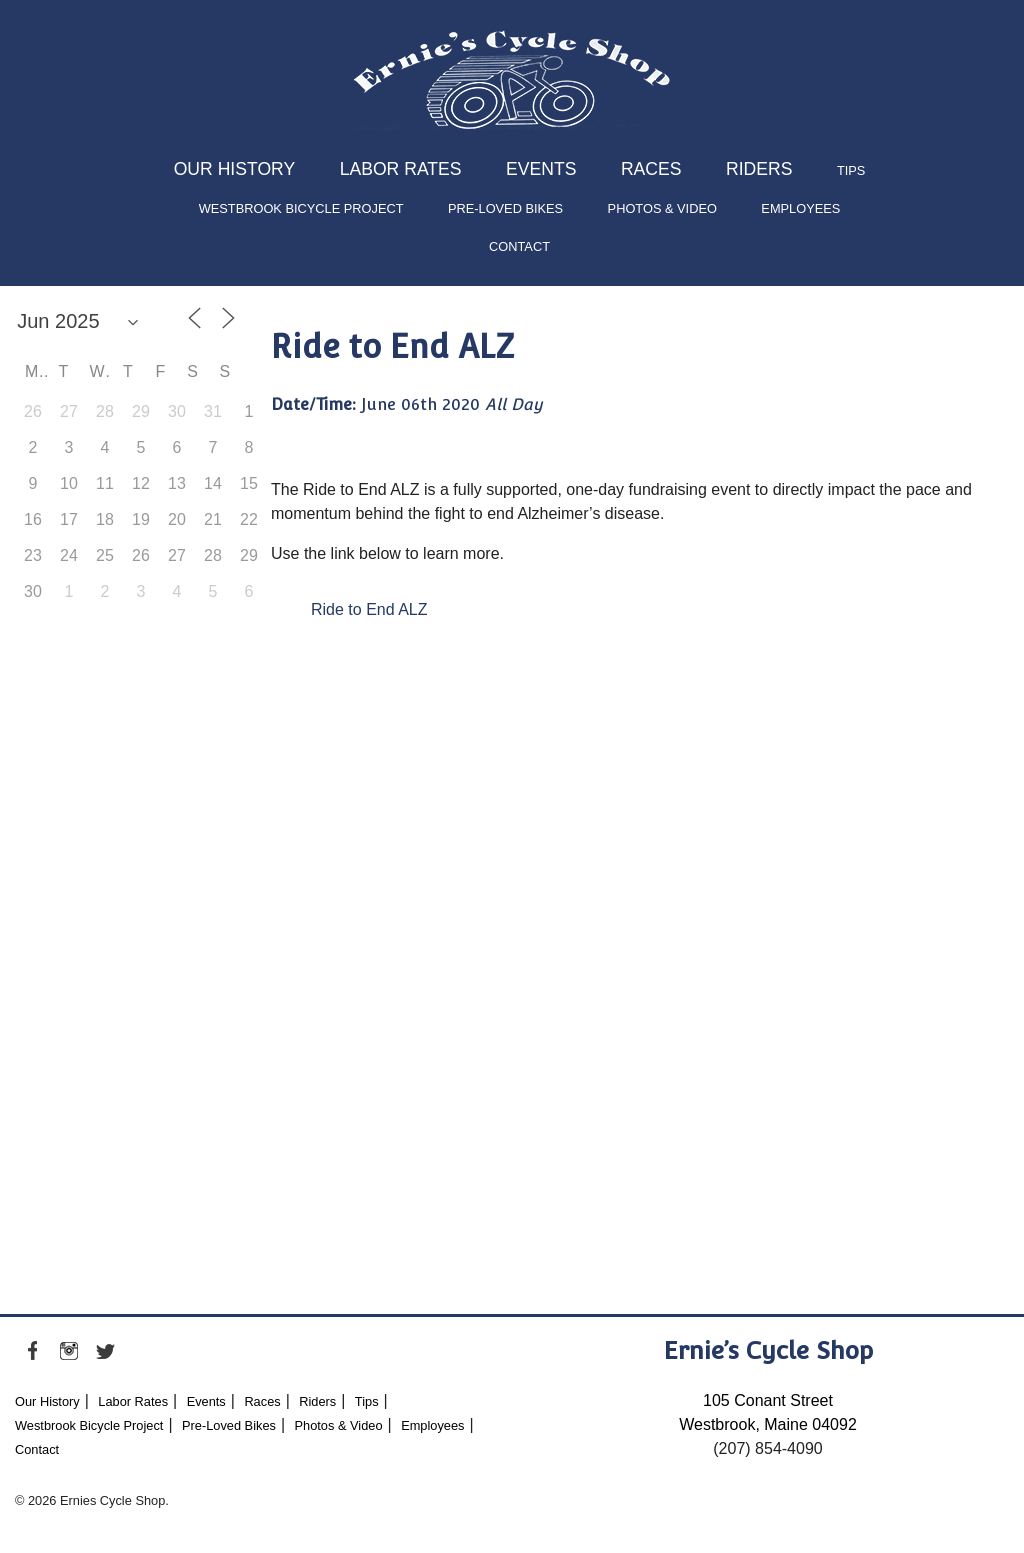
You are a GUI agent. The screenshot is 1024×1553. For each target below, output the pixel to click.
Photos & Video (662, 208)
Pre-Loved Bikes (505, 208)
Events (541, 169)
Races (651, 169)
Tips (851, 170)
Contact (519, 246)
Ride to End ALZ (369, 609)
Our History (235, 169)
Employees (800, 208)
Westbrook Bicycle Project (301, 208)
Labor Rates (401, 169)
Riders (759, 169)
